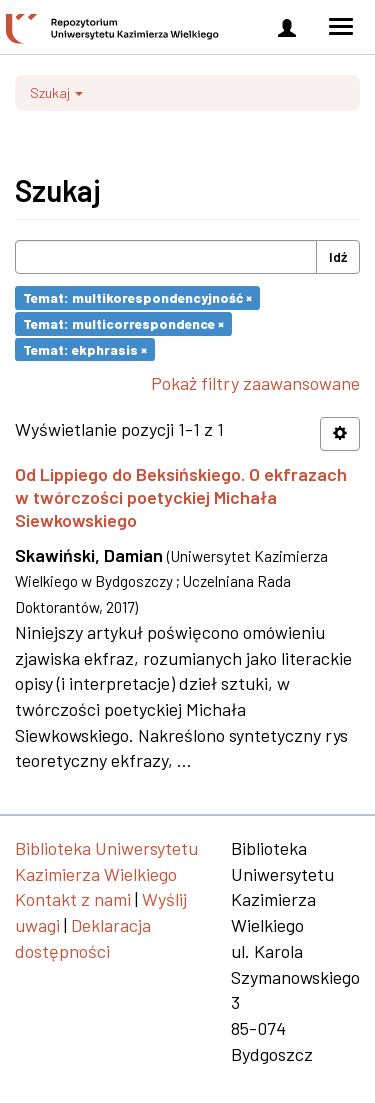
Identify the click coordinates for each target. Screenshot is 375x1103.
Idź (338, 256)
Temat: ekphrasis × (85, 348)
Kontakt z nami (73, 899)
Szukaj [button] (56, 92)
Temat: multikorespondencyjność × (137, 297)
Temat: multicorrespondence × (123, 323)
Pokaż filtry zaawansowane (255, 383)
